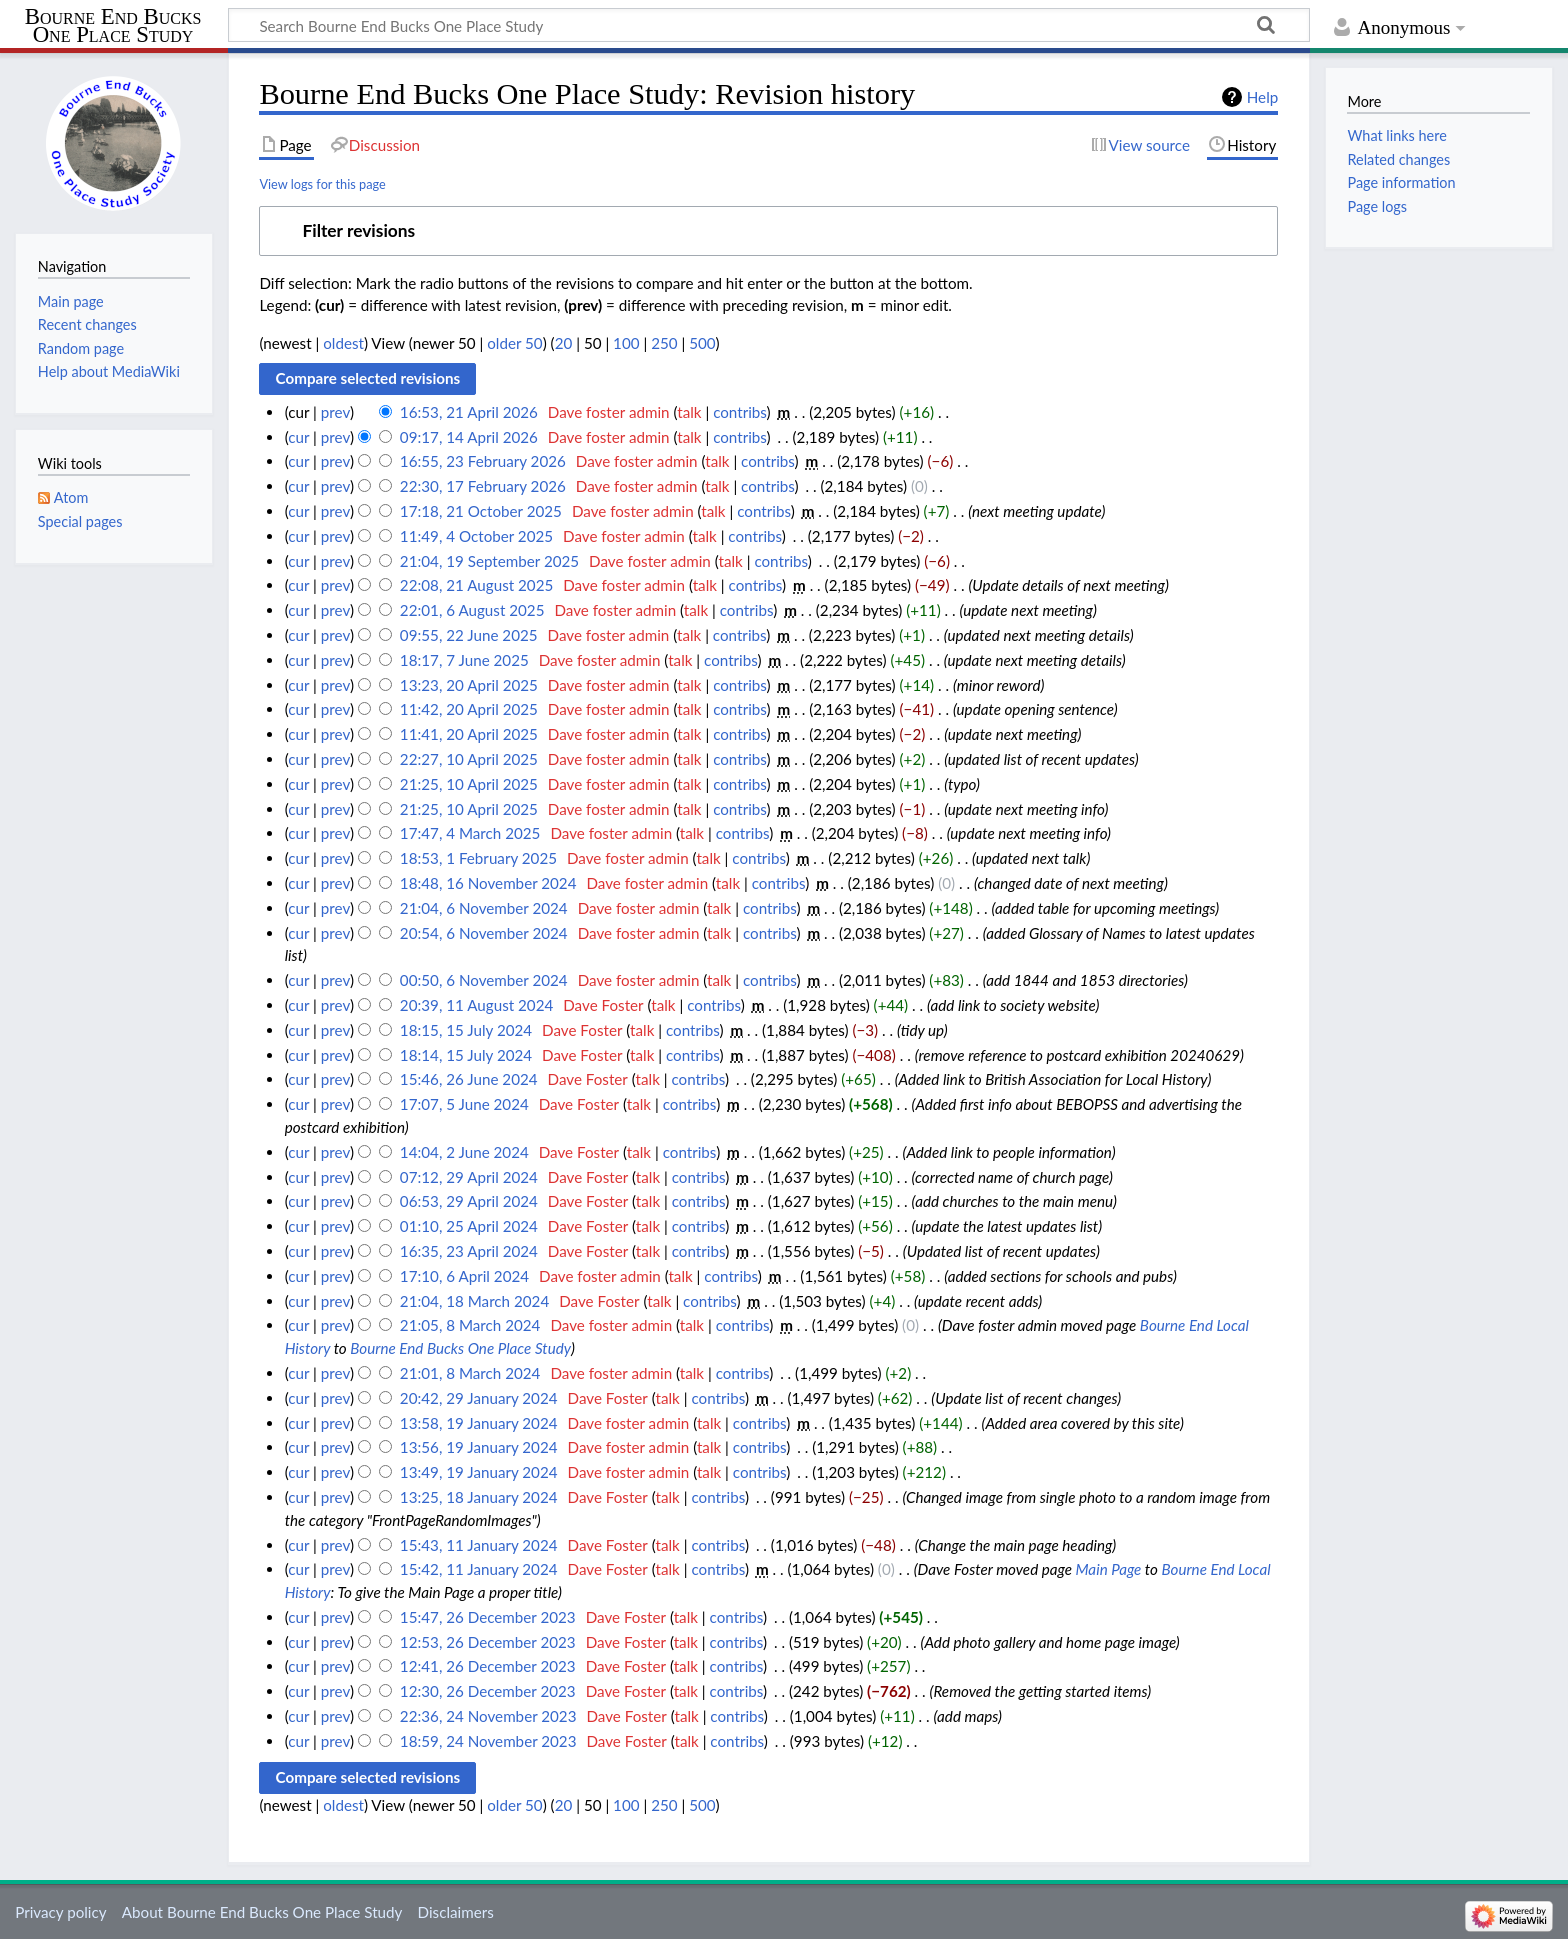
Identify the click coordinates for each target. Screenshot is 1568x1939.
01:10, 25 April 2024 (469, 1226)
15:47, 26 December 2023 (488, 1617)
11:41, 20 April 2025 (469, 734)
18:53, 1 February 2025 (478, 858)
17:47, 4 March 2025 (470, 833)
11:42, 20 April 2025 (469, 709)
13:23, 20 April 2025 (469, 685)
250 (664, 343)
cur (298, 437)
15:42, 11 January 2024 (479, 1569)
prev (335, 412)
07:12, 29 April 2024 (469, 1177)
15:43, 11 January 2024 (479, 1545)
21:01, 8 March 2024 (470, 1373)
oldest (343, 343)
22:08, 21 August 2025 (476, 585)
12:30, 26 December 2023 (488, 1691)
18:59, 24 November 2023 (488, 1741)
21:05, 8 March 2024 (470, 1325)
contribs (739, 412)
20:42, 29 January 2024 (479, 1398)
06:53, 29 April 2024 (469, 1201)
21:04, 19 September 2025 (489, 561)
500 (702, 343)
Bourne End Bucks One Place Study (113, 26)
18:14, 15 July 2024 (466, 1055)
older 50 (514, 343)
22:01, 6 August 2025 (472, 610)
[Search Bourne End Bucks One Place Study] (769, 25)
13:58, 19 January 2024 (479, 1423)
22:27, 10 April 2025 (469, 759)
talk (689, 412)
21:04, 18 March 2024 (474, 1301)
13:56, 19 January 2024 (479, 1447)
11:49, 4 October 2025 (476, 536)
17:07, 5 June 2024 (464, 1104)
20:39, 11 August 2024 (476, 1005)
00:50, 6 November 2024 (484, 980)
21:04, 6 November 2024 (484, 908)
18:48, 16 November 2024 (488, 883)
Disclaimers (456, 1912)
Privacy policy (60, 1912)
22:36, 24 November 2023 (488, 1716)
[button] (768, 231)
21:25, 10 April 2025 (469, 784)
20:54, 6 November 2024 (484, 933)
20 (564, 343)
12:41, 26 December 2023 (488, 1666)
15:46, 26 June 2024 (469, 1079)
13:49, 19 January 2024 (479, 1472)
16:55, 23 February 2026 (483, 461)
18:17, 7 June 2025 (464, 660)
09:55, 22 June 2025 (469, 635)
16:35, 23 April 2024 (469, 1251)
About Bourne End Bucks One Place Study (262, 1912)
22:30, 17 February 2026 (483, 486)
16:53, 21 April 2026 (469, 412)
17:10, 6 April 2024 (464, 1276)
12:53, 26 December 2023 (488, 1642)
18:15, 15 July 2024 (466, 1030)
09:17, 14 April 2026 (469, 437)
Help (1262, 97)
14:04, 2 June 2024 (464, 1152)
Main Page (1109, 1569)
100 (626, 343)
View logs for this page (322, 184)
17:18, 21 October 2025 (481, 511)
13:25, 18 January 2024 (479, 1497)
